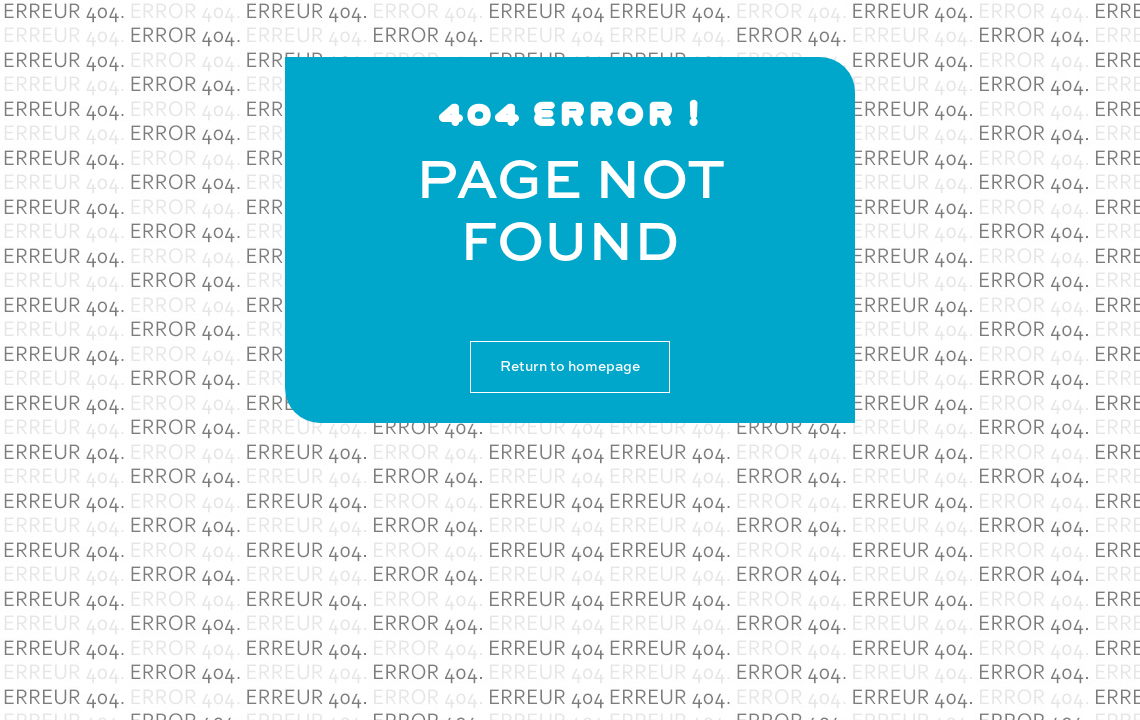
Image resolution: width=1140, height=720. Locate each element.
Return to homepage (570, 367)
